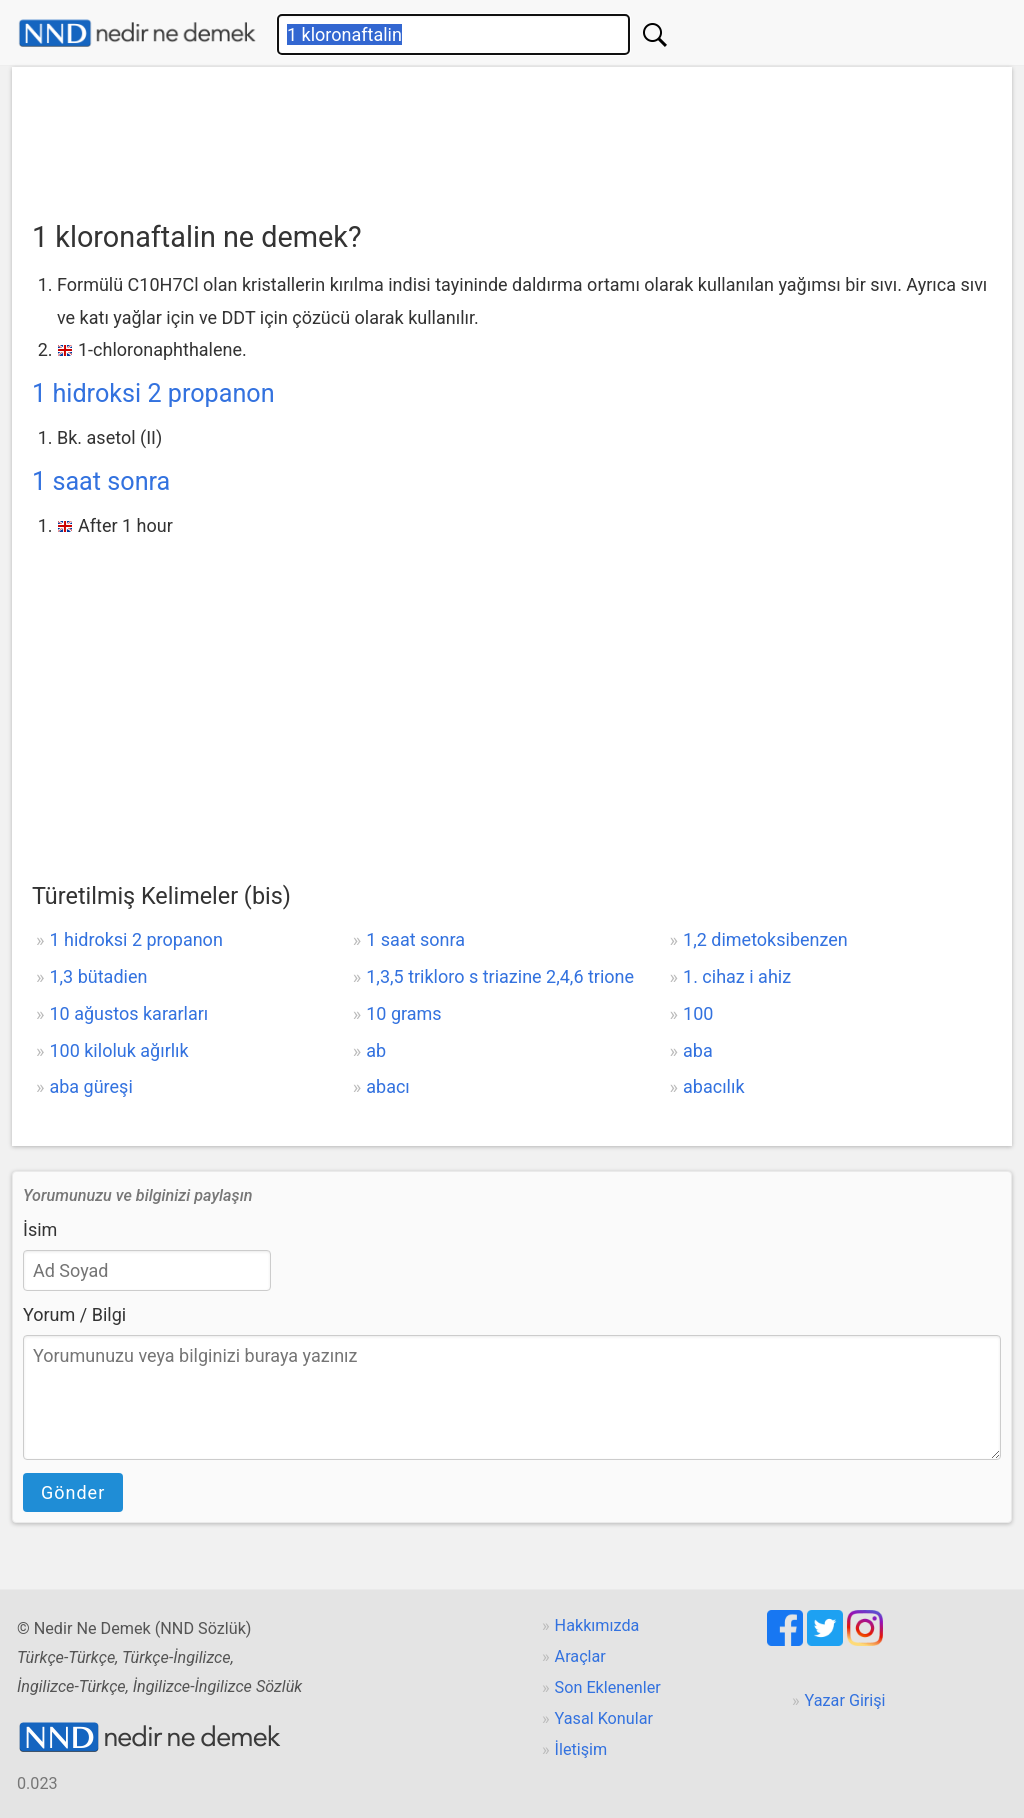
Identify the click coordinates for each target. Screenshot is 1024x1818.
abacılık (714, 1086)
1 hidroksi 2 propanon (153, 393)
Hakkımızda (597, 1625)
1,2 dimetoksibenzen (765, 939)
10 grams (403, 1013)
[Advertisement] (512, 137)
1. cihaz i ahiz (737, 976)
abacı (388, 1086)
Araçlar (580, 1656)
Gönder (73, 1492)
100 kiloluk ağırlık (118, 1050)
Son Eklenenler (608, 1687)
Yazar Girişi (845, 1700)
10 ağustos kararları (128, 1013)
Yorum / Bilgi (74, 1314)
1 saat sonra (101, 481)
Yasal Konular (604, 1718)
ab (376, 1050)
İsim (40, 1229)
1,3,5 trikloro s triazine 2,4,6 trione (500, 976)
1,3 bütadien (98, 976)
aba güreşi (90, 1086)
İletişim (581, 1749)
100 (698, 1013)
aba (698, 1050)
